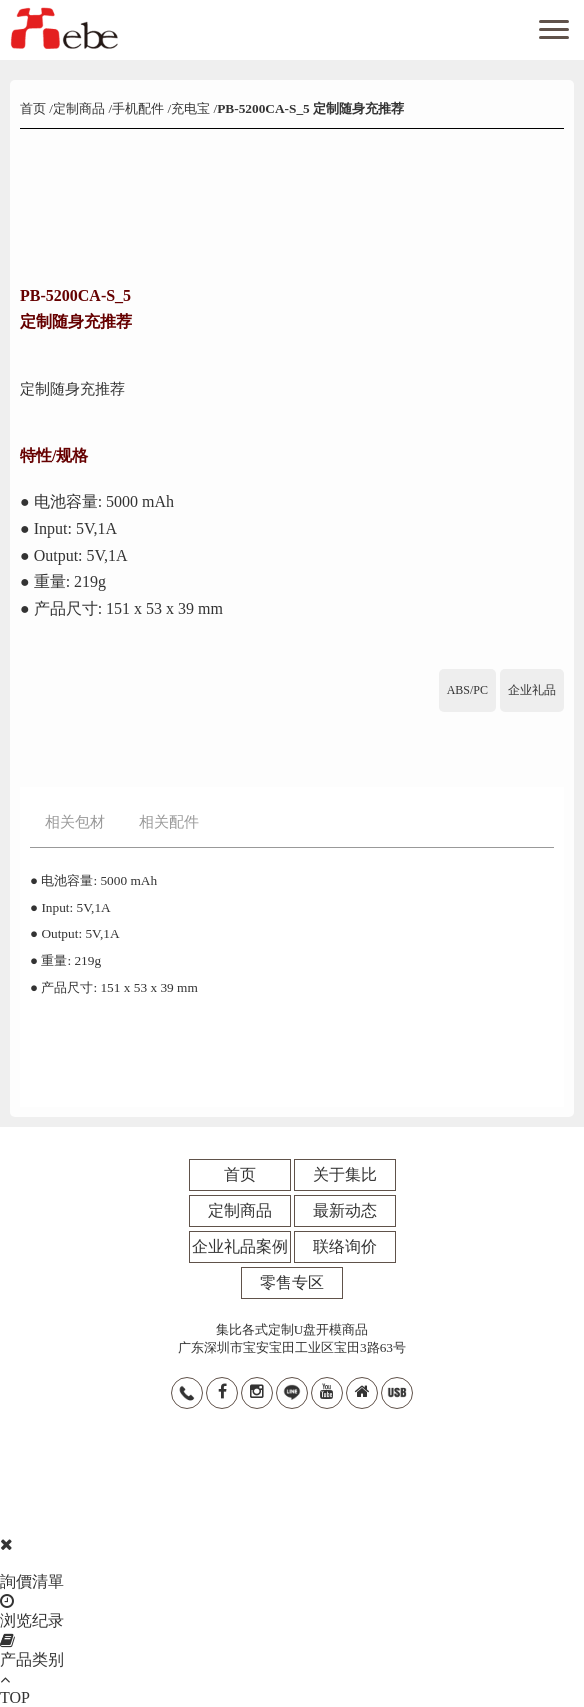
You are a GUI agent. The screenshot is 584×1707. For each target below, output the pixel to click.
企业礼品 (532, 690)
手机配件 (138, 108)
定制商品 (79, 108)
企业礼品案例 (240, 1246)
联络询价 (345, 1246)
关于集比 (345, 1174)
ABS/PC (467, 690)
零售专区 (292, 1282)
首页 (34, 108)
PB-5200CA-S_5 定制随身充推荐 (310, 108)
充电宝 (190, 108)
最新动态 (345, 1210)
